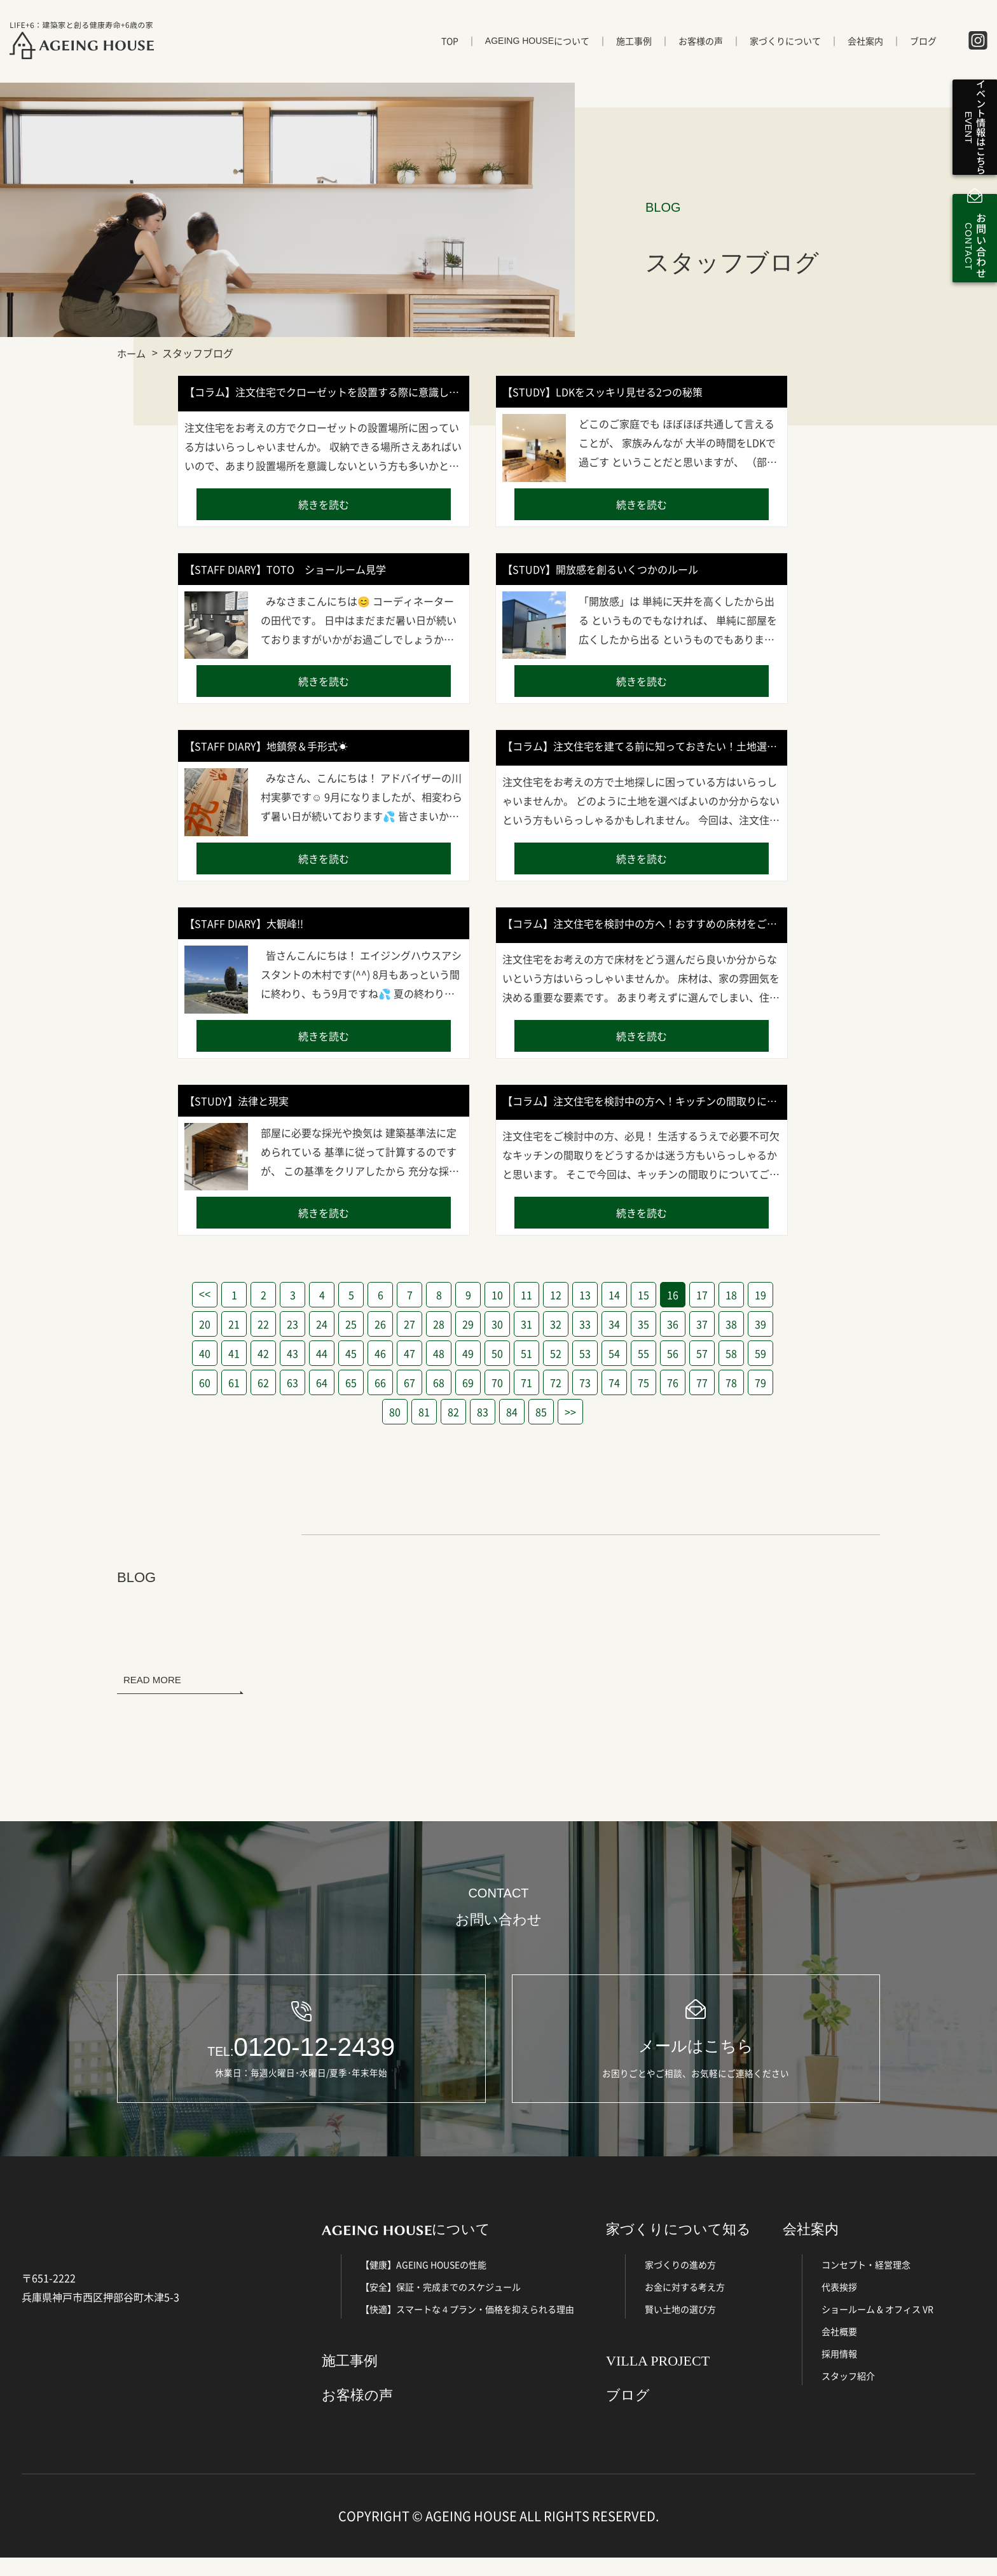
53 (585, 1353)
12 (555, 1294)
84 (512, 1411)
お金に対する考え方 (685, 2304)
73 (585, 1382)
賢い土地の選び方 (680, 2326)
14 (614, 1294)
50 (497, 1353)
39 (760, 1324)
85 (541, 1411)
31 (526, 1324)
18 (731, 1294)
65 (351, 1382)
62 (263, 1382)
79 (760, 1382)
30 (497, 1324)
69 (468, 1382)
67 (409, 1382)
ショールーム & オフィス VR (877, 2326)
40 (204, 1353)
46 (380, 1353)
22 (263, 1324)
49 (468, 1353)
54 (614, 1353)
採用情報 (839, 2371)
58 (731, 1353)
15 (643, 1294)
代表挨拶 (839, 2304)
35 (643, 1324)
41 (234, 1353)
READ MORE (152, 1679)
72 (555, 1382)
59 (760, 1353)
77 (702, 1382)
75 (643, 1382)
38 (731, 1324)
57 (702, 1353)
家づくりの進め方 (680, 2282)
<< (205, 1294)
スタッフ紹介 (848, 2393)
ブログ (923, 49)
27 (409, 1324)
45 (351, 1353)
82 (453, 1411)
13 (585, 1294)
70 (497, 1382)
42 (263, 1353)
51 (526, 1353)
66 (380, 1382)
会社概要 (839, 2349)
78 (731, 1382)
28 (438, 1324)
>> (570, 1411)
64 (321, 1382)
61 (234, 1382)
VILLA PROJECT (658, 2379)
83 (482, 1411)
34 (614, 1324)
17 (702, 1294)
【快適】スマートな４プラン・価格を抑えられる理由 (467, 2326)
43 (292, 1353)
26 (380, 1324)
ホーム (132, 353)
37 (702, 1324)
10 (497, 1294)
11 (526, 1294)
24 (321, 1324)
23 (292, 1324)
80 (395, 1411)
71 (526, 1382)
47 (409, 1353)
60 (204, 1382)
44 (321, 1353)
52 (555, 1353)
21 (234, 1324)
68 (438, 1382)
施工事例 (634, 49)
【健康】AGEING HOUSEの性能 (423, 2282)
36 (672, 1324)
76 (672, 1382)
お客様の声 (700, 49)
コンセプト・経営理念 (866, 2282)
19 (760, 1294)
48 (438, 1353)
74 (614, 1382)
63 (292, 1382)
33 (585, 1324)
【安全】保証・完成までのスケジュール (441, 2304)
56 (672, 1353)
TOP (449, 49)
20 (204, 1324)
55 (643, 1353)
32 (555, 1324)
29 (468, 1324)
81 (424, 1411)
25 (351, 1324)
